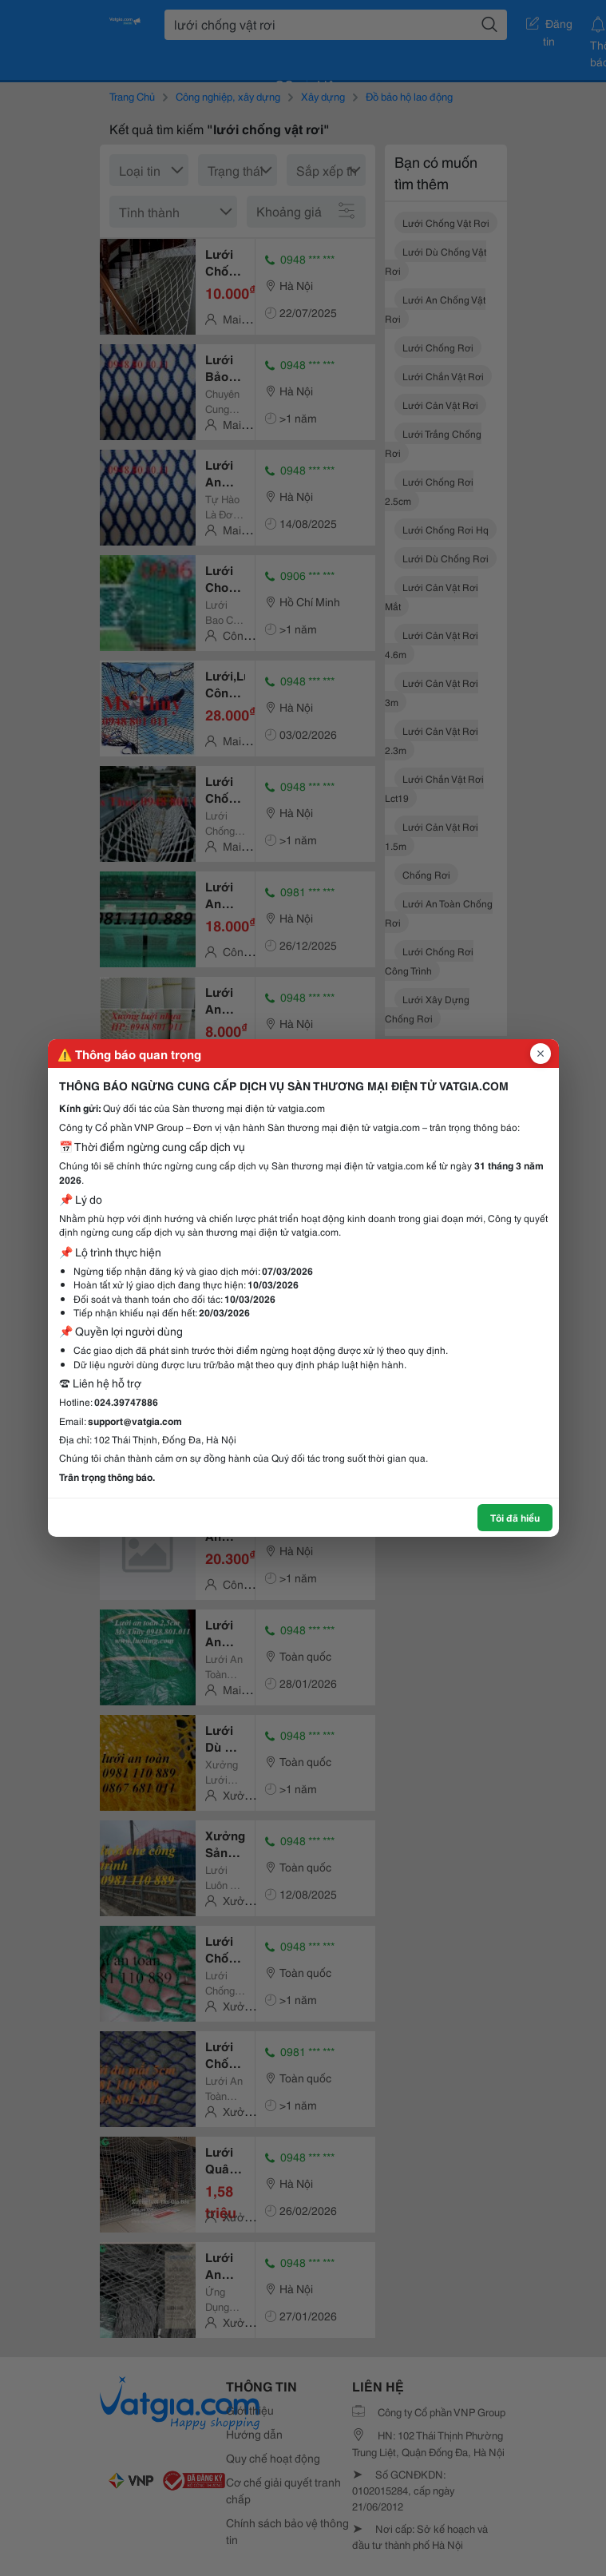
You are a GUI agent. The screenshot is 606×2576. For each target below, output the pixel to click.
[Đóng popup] (540, 1053)
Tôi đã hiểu (515, 1517)
